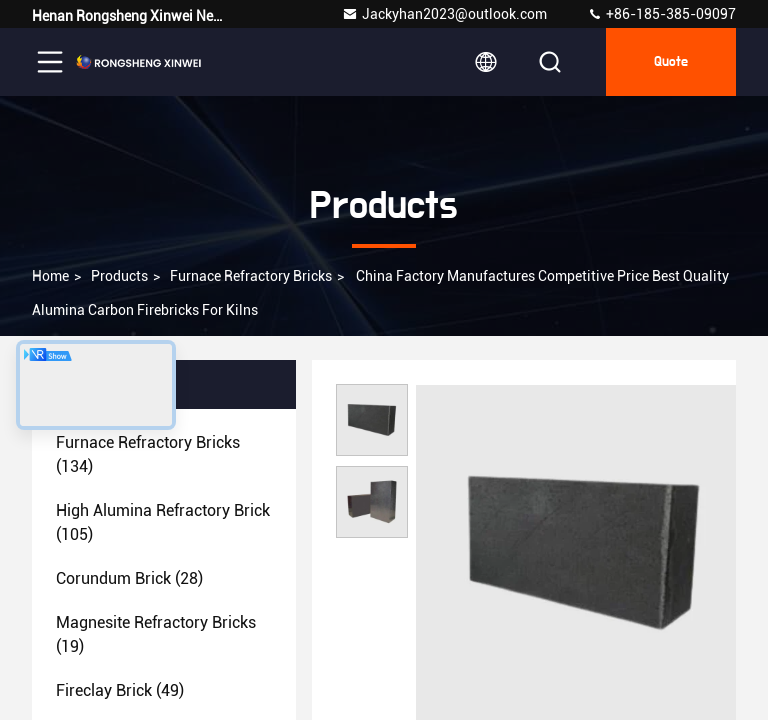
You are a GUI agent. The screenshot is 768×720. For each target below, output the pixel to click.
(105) (163, 522)
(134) (148, 454)
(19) (156, 634)
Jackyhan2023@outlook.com (444, 14)
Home (50, 276)
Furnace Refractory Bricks (251, 276)
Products (119, 276)
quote (671, 62)
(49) (120, 690)
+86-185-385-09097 (661, 14)
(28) (129, 578)
